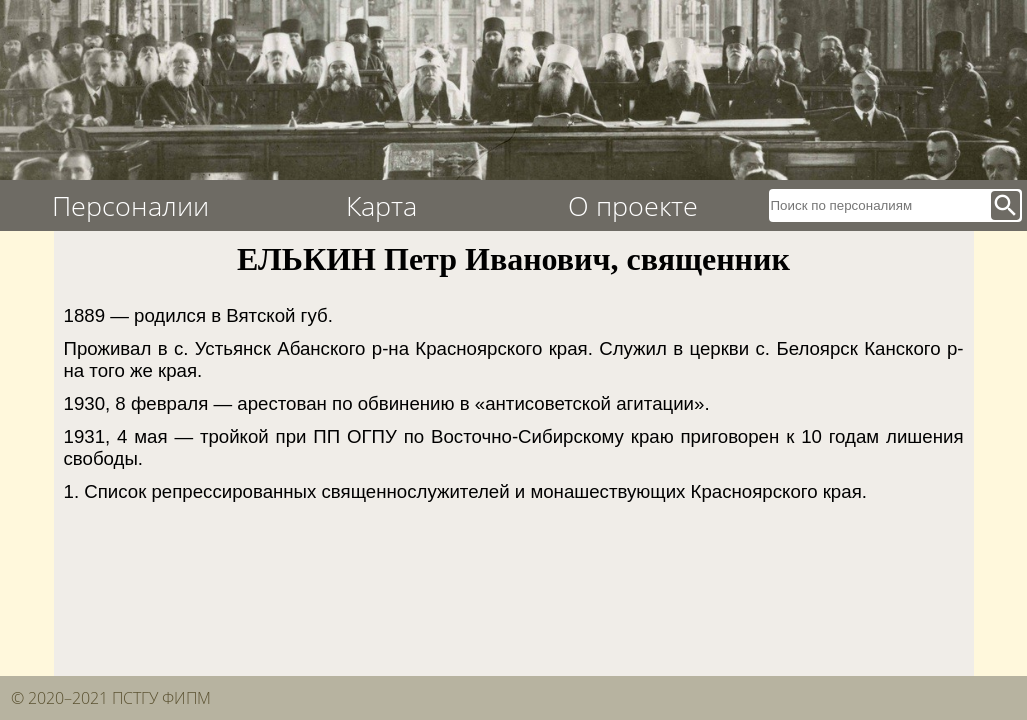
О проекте (633, 205)
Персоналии (130, 205)
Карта (381, 205)
